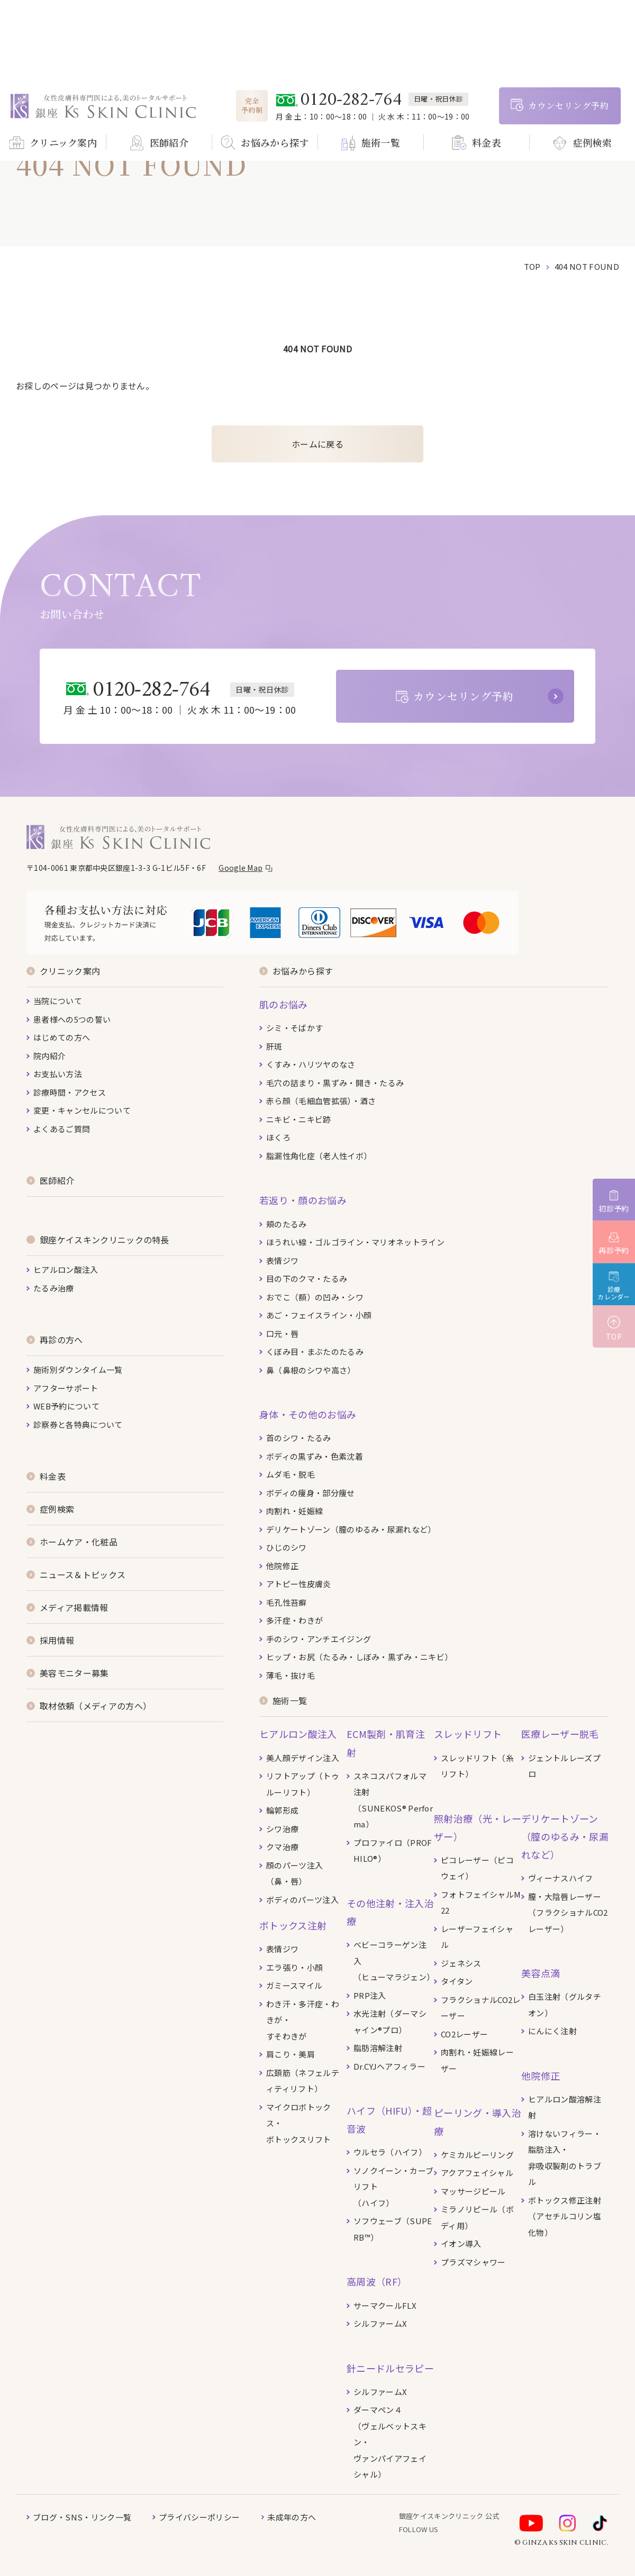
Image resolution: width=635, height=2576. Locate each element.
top (532, 266)
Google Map (240, 867)
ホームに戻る (317, 444)
